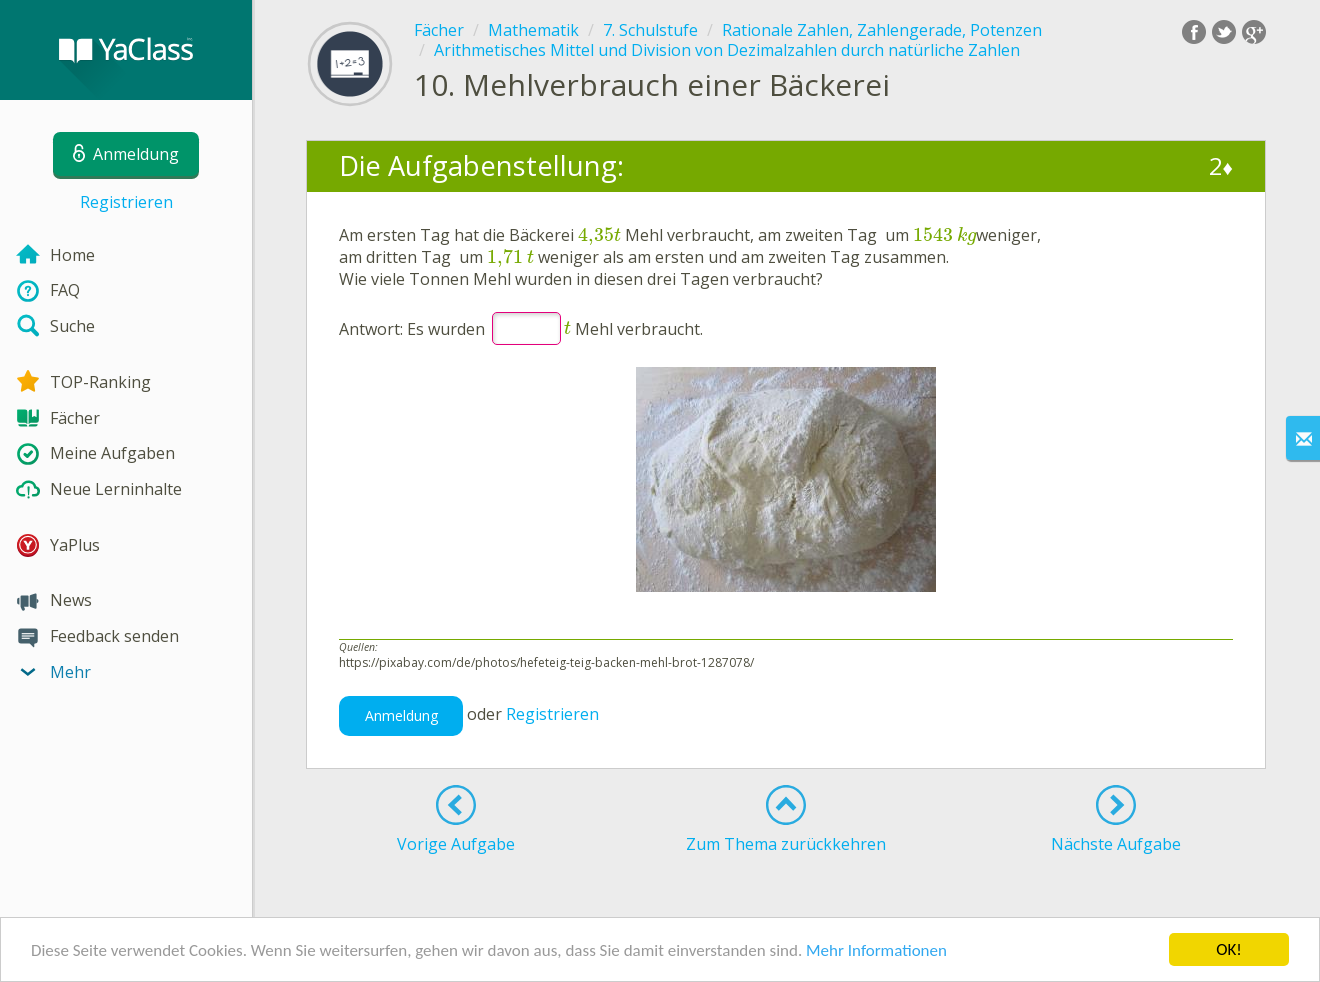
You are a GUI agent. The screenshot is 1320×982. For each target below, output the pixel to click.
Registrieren (126, 202)
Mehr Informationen (876, 951)
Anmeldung (401, 715)
